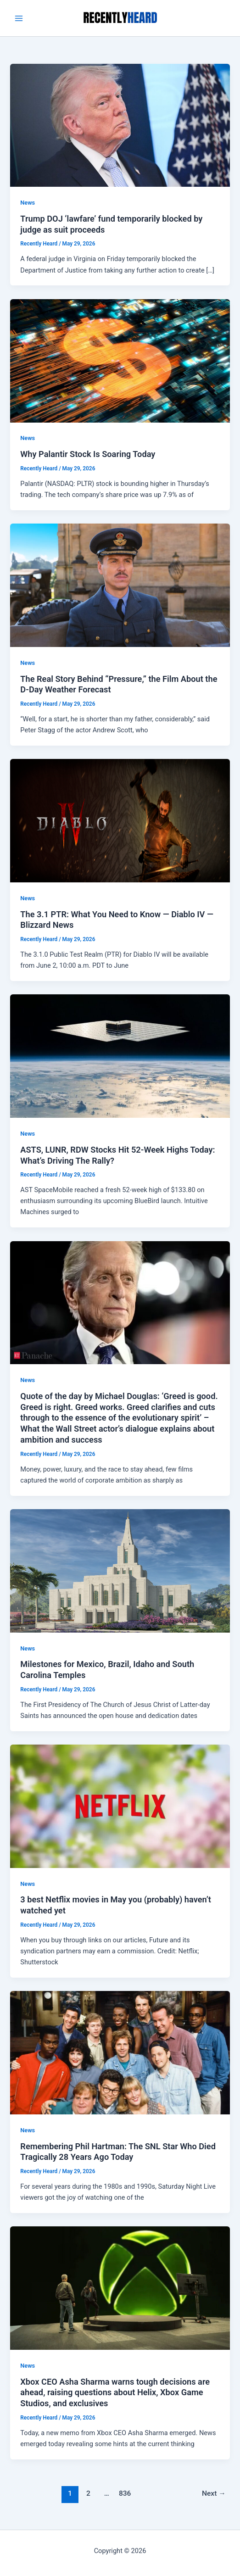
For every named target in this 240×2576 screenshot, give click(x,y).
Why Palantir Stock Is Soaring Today (87, 454)
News (27, 202)
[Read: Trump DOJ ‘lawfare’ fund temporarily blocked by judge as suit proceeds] (119, 125)
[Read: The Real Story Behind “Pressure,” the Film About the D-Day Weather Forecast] (119, 584)
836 (125, 2493)
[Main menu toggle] (18, 18)
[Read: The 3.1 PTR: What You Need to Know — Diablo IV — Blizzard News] (119, 820)
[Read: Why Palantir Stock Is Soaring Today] (119, 360)
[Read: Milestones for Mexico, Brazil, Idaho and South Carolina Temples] (119, 1570)
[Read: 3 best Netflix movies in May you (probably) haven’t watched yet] (119, 1805)
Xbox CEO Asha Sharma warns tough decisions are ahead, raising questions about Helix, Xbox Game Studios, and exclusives (115, 2392)
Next (214, 2493)
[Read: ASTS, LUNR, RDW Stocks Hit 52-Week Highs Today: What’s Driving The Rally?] (119, 1056)
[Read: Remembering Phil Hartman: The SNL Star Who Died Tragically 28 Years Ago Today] (119, 2052)
